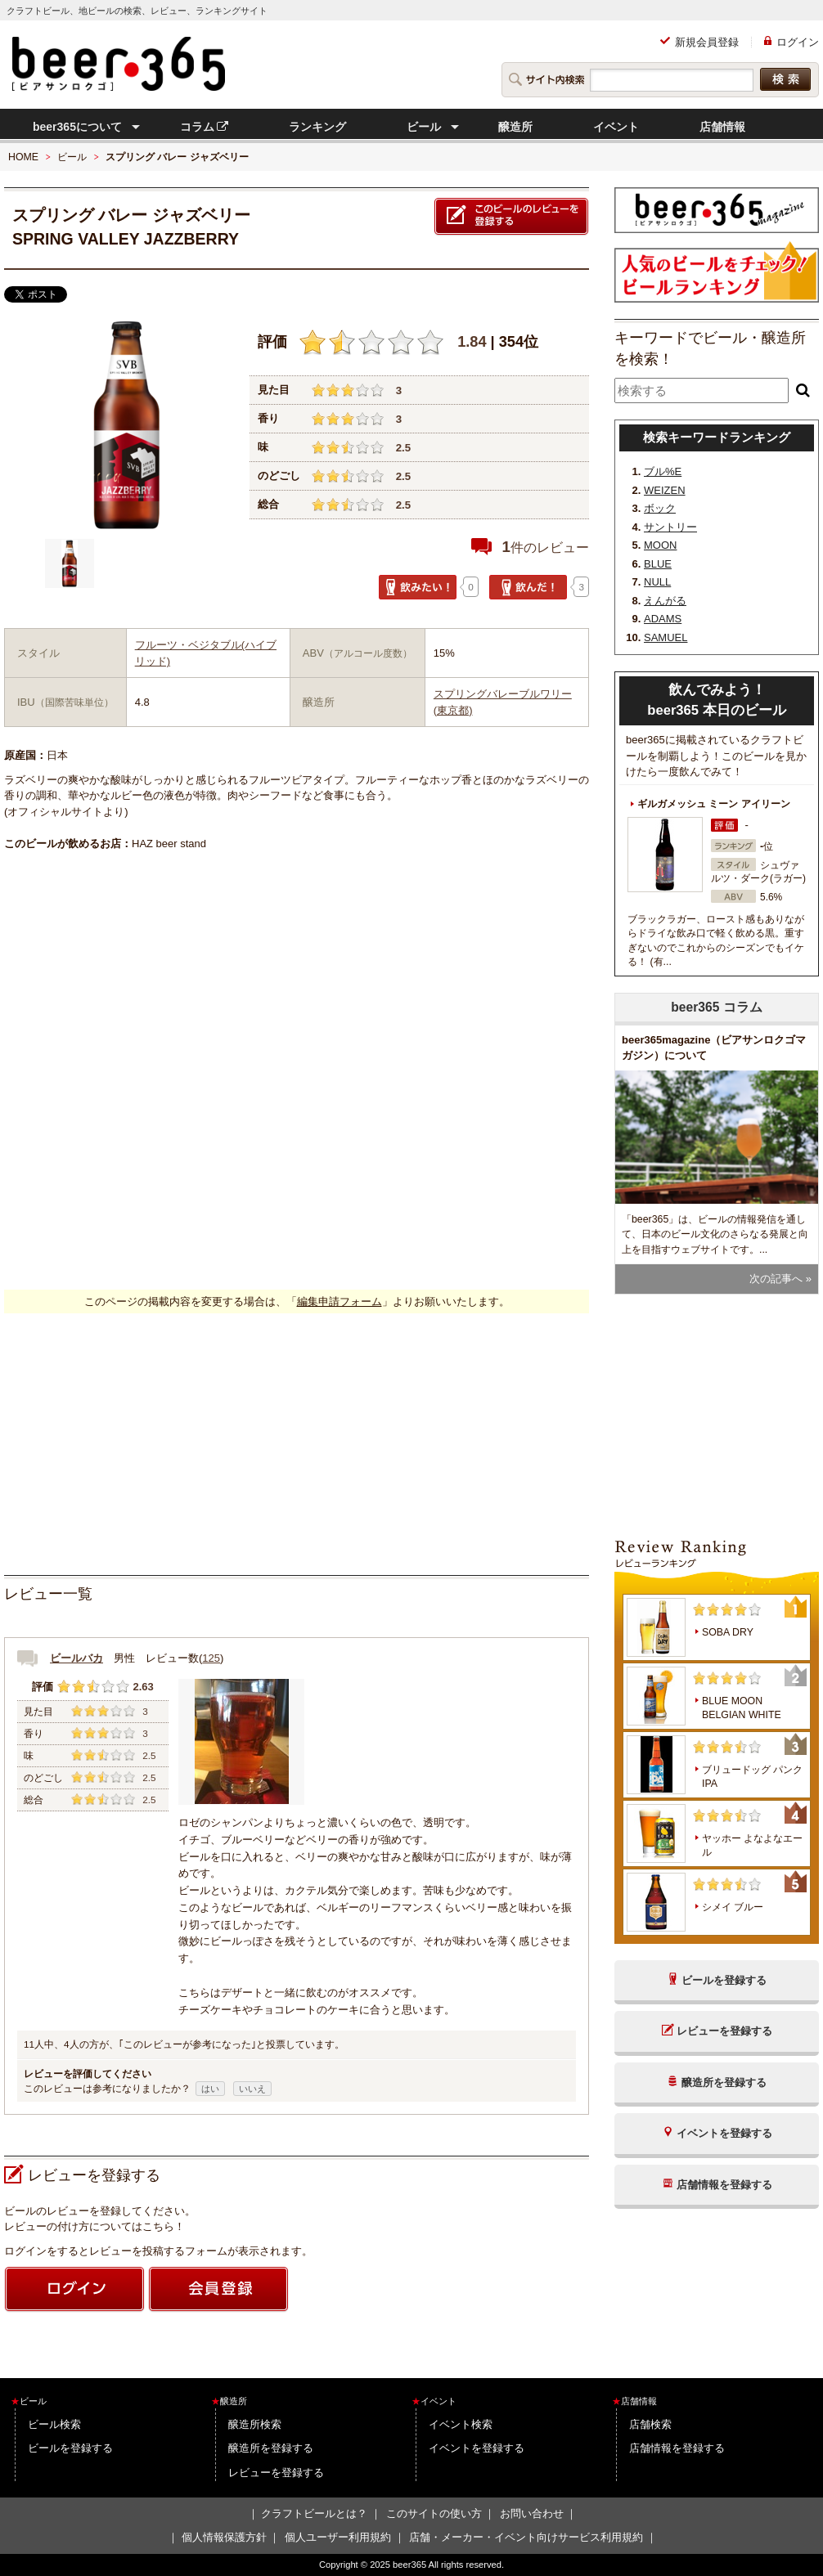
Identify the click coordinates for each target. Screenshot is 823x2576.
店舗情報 (722, 126)
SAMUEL (665, 637)
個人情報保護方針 (224, 2537)
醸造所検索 (254, 2424)
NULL (657, 582)
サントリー (670, 527)
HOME (23, 157)
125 (211, 1658)
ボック (660, 508)
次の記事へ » (780, 1278)
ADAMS (662, 619)
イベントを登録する (476, 2448)
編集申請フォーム (339, 1301)
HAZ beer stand (169, 843)
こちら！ (163, 2226)
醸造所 (515, 126)
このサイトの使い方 (434, 2513)
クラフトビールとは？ (314, 2513)
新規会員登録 (707, 42)
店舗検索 (650, 2424)
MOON (660, 545)
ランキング (317, 126)
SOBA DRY (727, 1632)
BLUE (658, 564)
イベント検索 (460, 2424)
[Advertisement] (296, 1444)
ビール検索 (54, 2424)
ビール (424, 126)
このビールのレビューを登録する (511, 217)
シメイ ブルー (732, 1907)
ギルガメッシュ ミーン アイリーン (713, 804)
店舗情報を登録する (677, 2448)
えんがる (665, 601)
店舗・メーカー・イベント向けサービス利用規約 (526, 2537)
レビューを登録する (276, 2472)
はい (210, 2089)
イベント (616, 126)
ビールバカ (76, 1658)
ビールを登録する (70, 2448)
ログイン (797, 42)
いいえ (252, 2089)
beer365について (77, 126)
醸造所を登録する (270, 2448)
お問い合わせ (532, 2513)
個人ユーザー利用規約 (338, 2537)
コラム (204, 126)
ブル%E (662, 471)
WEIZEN (665, 490)
